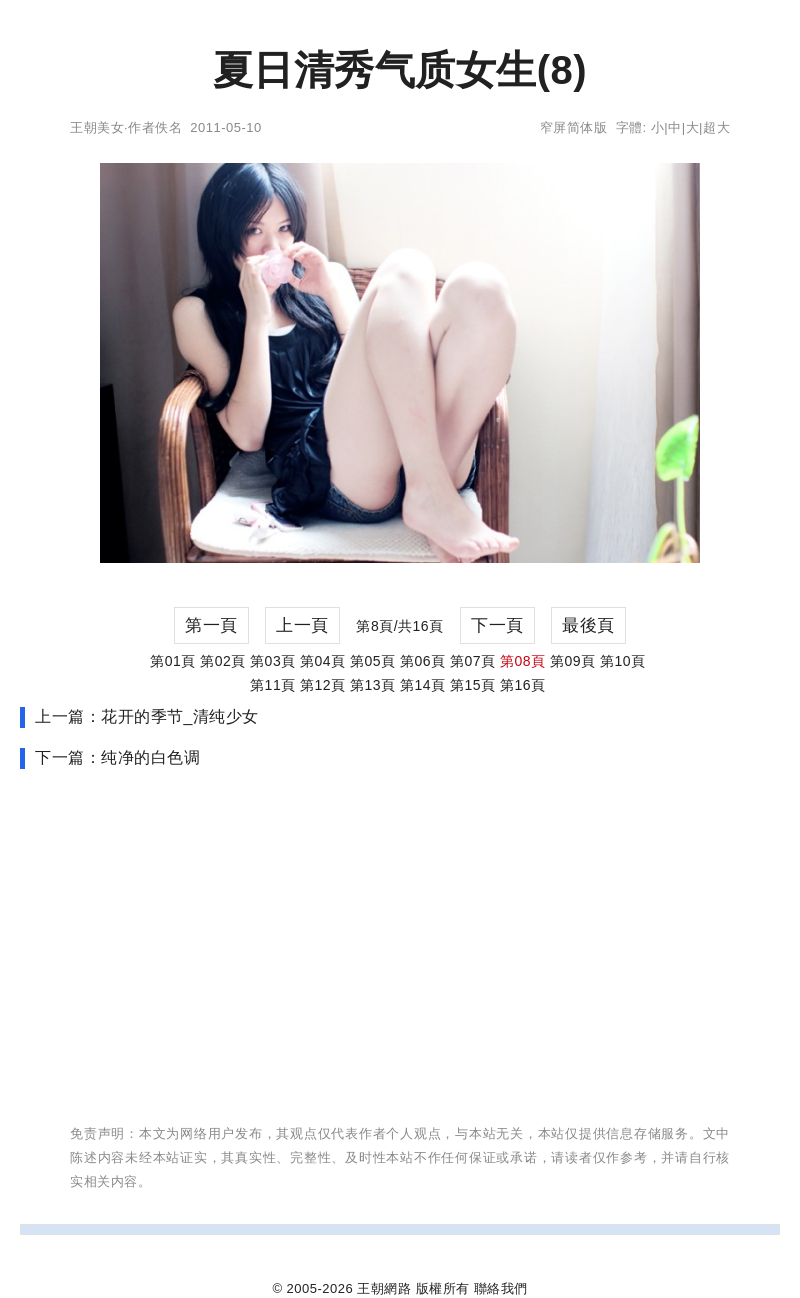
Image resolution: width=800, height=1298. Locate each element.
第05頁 (373, 661)
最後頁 (588, 625)
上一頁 (302, 625)
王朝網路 (384, 1288)
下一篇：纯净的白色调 (117, 757)
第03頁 (273, 661)
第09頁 (573, 661)
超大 (716, 127)
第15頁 (473, 685)
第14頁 (423, 685)
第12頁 (323, 685)
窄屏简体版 (574, 127)
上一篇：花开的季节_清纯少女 (147, 716)
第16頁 (523, 685)
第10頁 (623, 661)
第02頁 (223, 661)
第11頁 (273, 685)
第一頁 (211, 625)
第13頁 (373, 685)
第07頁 (473, 661)
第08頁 (523, 661)
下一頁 (497, 625)
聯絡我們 (501, 1288)
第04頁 (323, 661)
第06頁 (423, 661)
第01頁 (173, 661)
